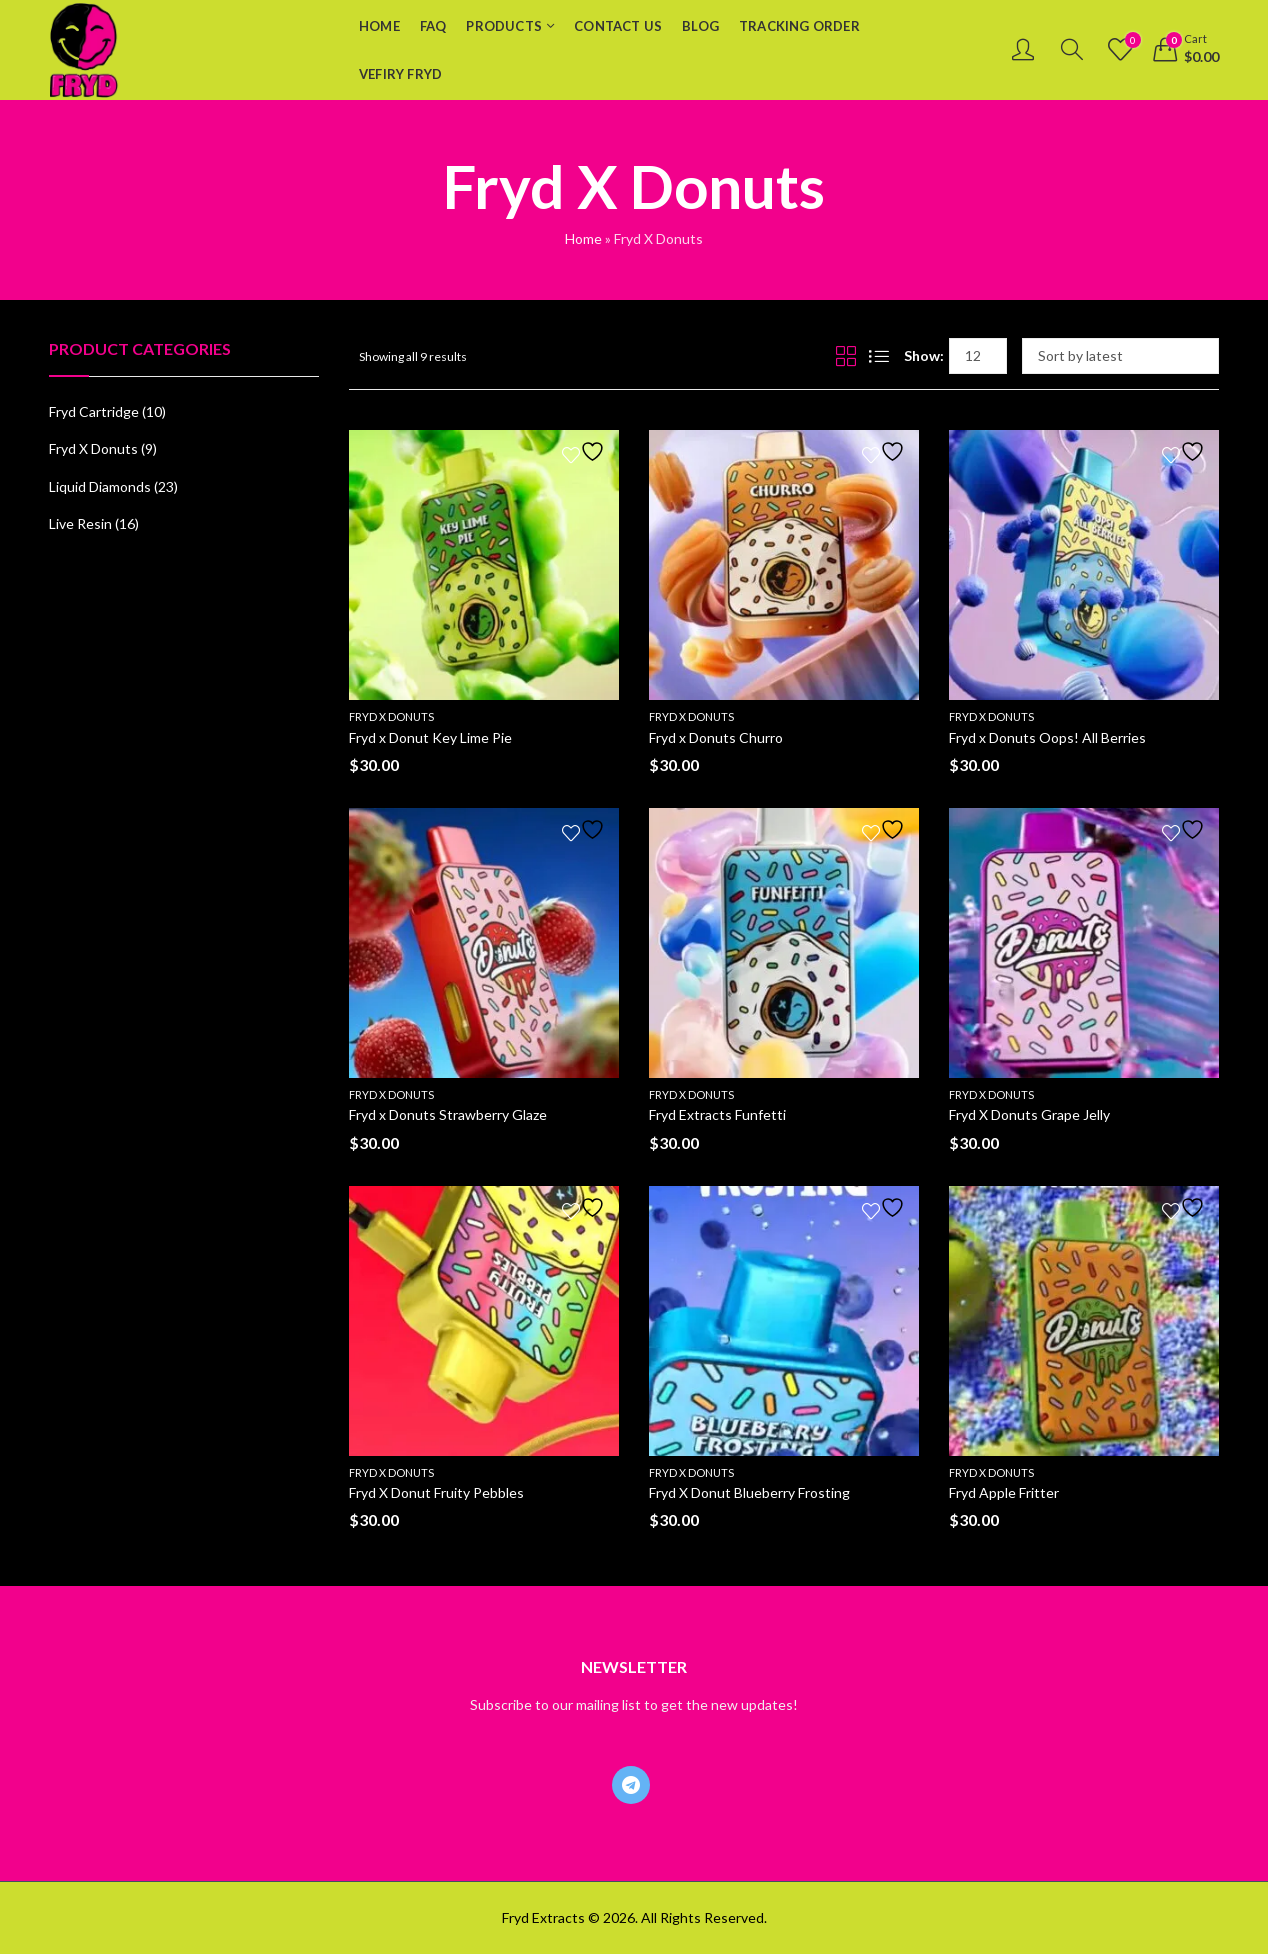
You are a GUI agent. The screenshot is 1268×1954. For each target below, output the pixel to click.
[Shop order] (1120, 356)
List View (879, 356)
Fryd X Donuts (391, 716)
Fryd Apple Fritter (1004, 1492)
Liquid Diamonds (100, 486)
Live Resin (80, 523)
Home (583, 238)
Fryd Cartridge (94, 411)
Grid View (846, 356)
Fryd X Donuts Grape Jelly (1029, 1114)
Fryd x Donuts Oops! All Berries (1047, 737)
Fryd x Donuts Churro (716, 737)
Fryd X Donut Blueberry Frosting (749, 1492)
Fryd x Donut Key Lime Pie (430, 737)
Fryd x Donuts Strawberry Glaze (448, 1114)
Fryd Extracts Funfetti (717, 1114)
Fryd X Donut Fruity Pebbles (436, 1492)
